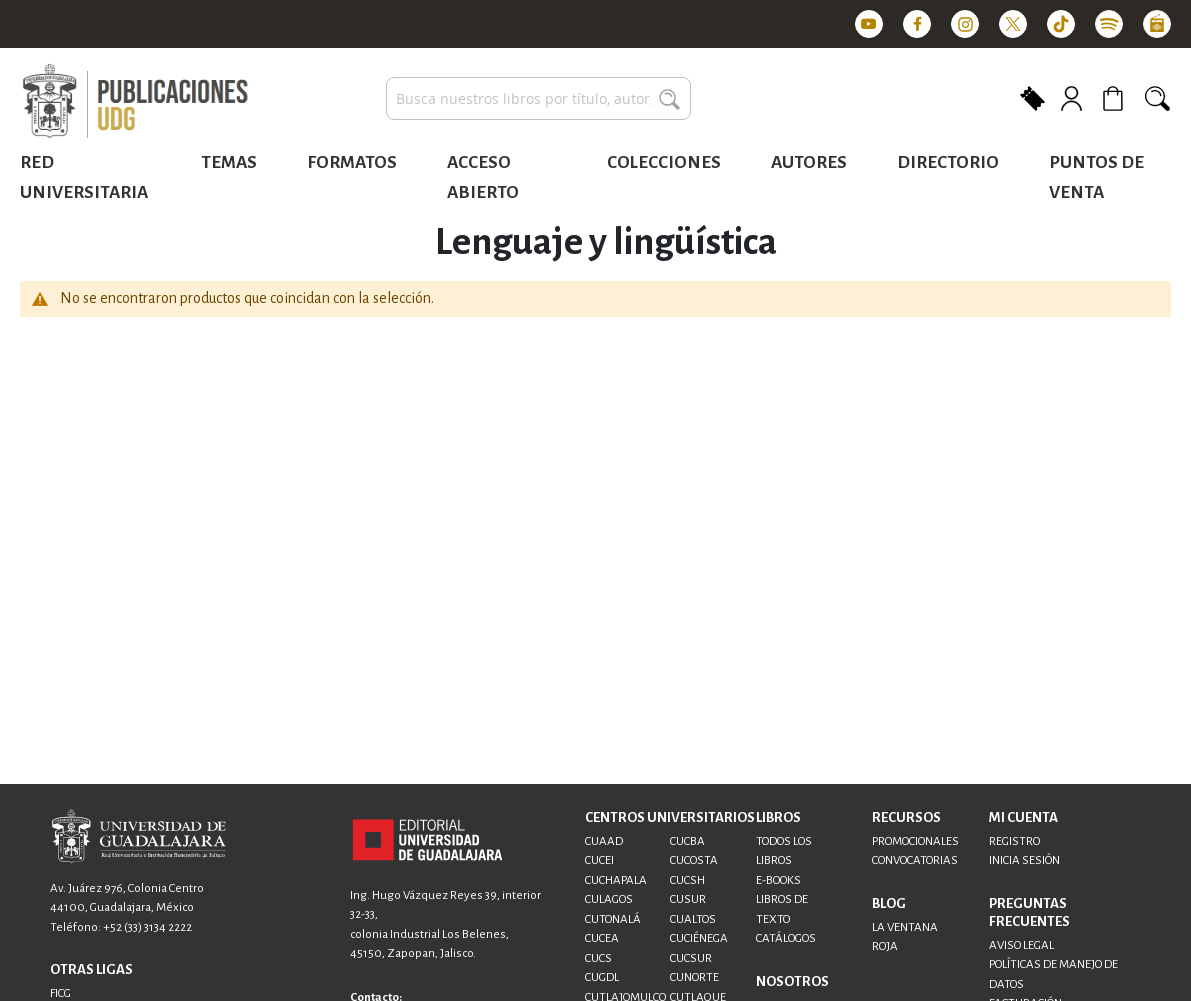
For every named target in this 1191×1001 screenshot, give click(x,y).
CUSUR (688, 899)
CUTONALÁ (613, 919)
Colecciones (664, 162)
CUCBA (687, 841)
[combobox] (538, 98)
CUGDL (602, 977)
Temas (229, 162)
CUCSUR (691, 958)
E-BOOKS (778, 880)
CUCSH (687, 880)
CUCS (598, 958)
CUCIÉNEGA (699, 938)
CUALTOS (693, 919)
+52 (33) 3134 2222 (147, 927)
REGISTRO (1014, 841)
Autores (809, 162)
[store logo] (135, 102)
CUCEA (602, 938)
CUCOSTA (694, 860)
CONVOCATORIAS (915, 860)
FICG (60, 993)
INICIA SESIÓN (1024, 860)
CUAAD (604, 841)
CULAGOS (609, 899)
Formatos (352, 162)
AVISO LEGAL (1021, 945)
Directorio (948, 162)
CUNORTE (694, 977)
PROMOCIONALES (915, 841)
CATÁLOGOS (786, 938)
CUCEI (599, 860)
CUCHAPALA (616, 880)
